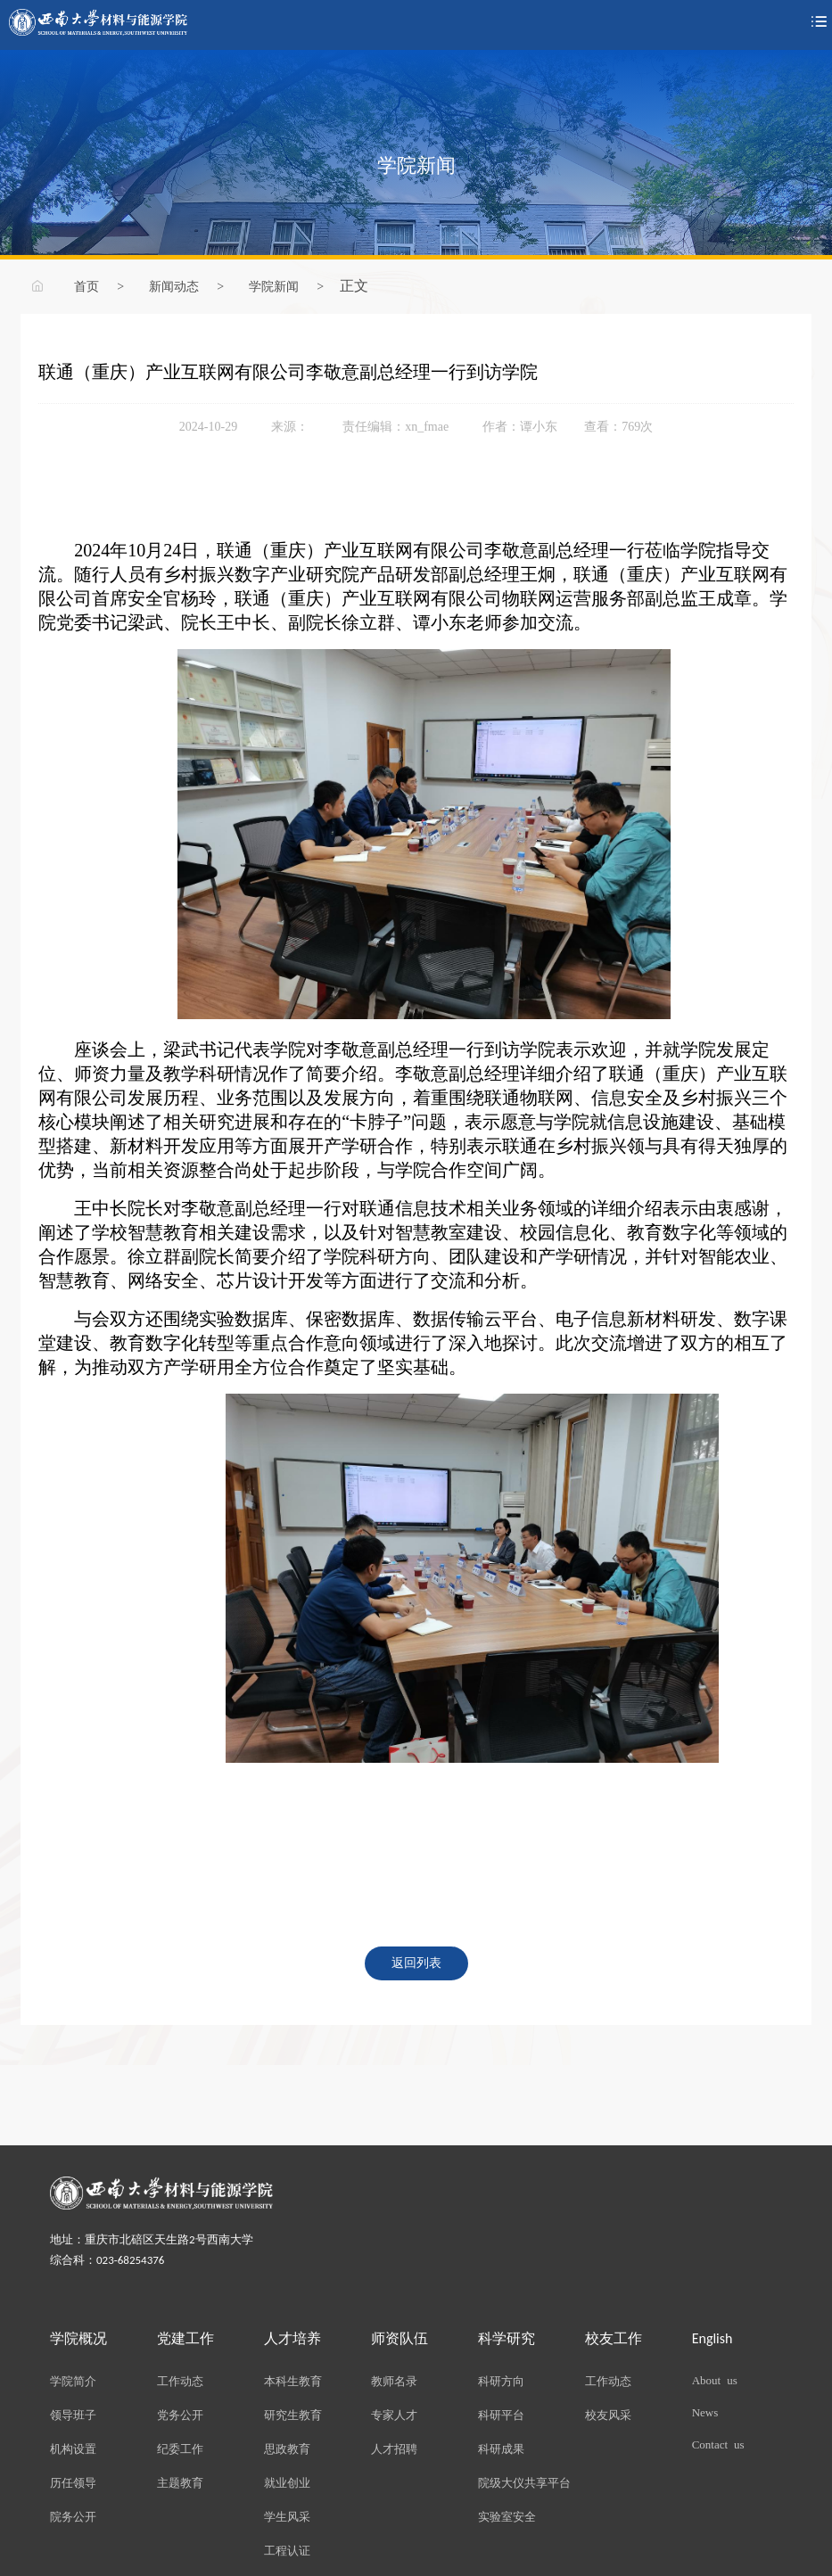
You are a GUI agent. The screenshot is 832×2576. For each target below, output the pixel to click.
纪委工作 (180, 2448)
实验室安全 (507, 2516)
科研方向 (501, 2380)
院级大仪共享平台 (524, 2482)
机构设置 (73, 2448)
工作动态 (180, 2380)
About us (714, 2379)
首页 (86, 285)
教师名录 (394, 2380)
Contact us (718, 2443)
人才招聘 (394, 2448)
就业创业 (287, 2482)
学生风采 (287, 2516)
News (705, 2411)
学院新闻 (274, 285)
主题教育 (180, 2482)
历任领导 (73, 2482)
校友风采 (608, 2414)
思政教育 (287, 2448)
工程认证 (287, 2549)
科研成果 (501, 2448)
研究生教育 (293, 2414)
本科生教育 (293, 2380)
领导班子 (73, 2414)
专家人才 (394, 2414)
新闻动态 (174, 285)
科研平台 (501, 2414)
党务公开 (180, 2414)
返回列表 (416, 1961)
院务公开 (73, 2516)
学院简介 (73, 2380)
